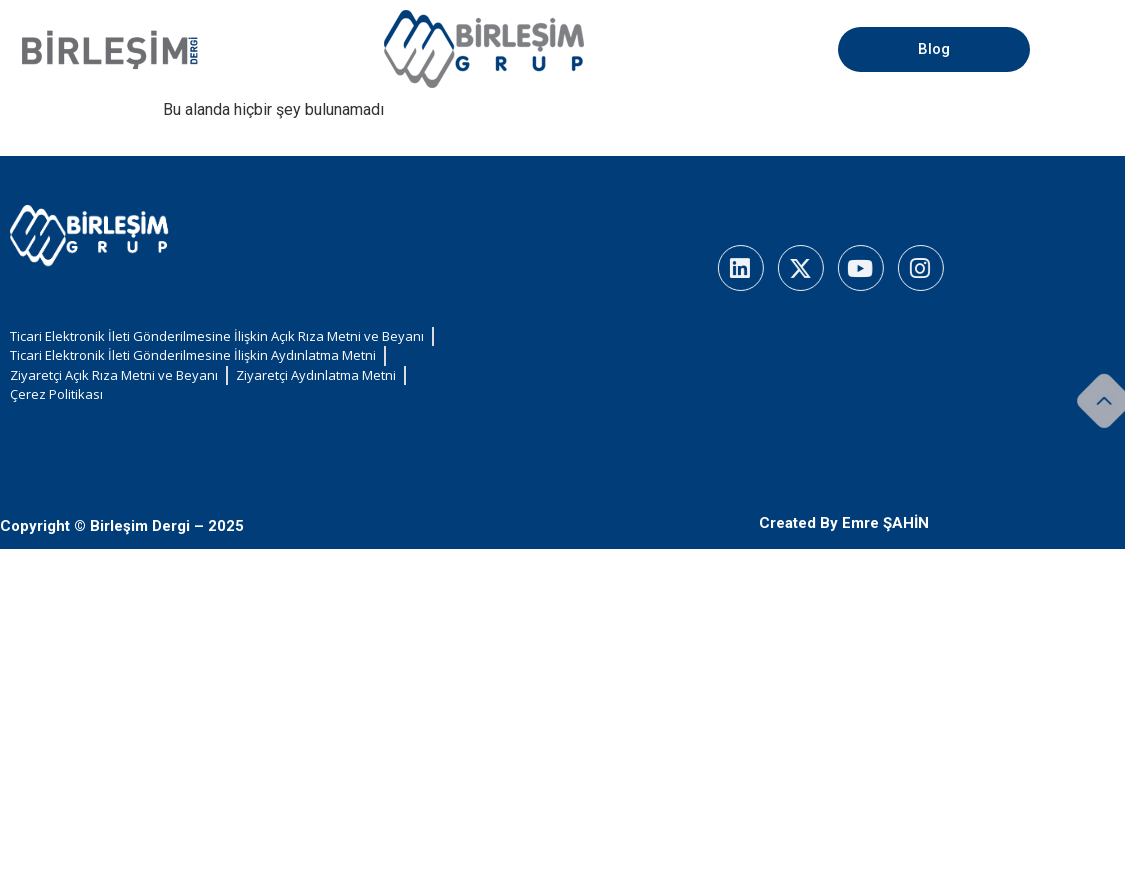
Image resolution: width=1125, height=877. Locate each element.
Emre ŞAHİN (885, 523)
